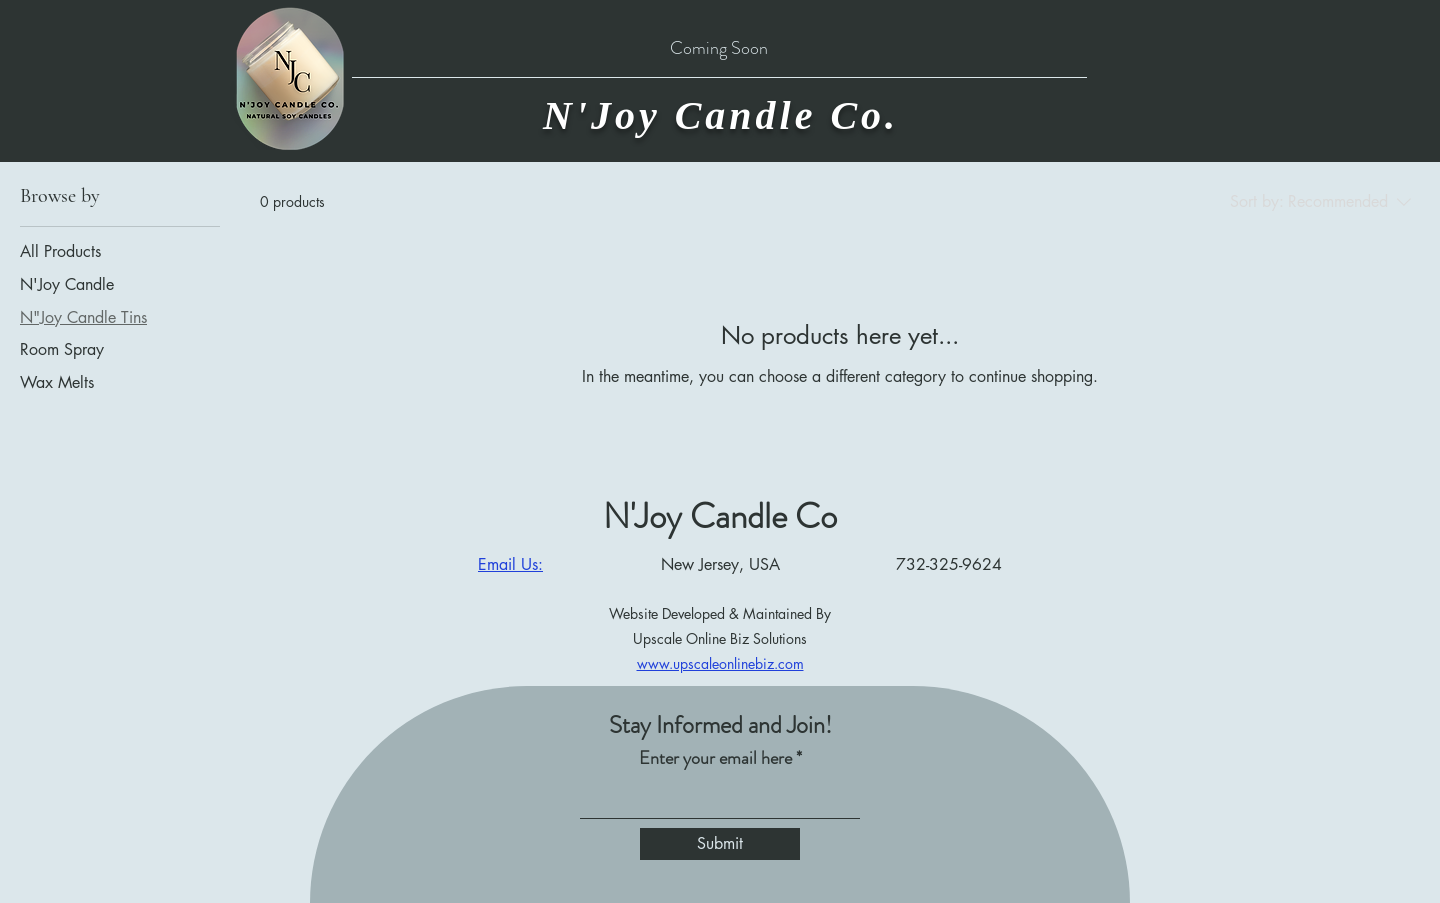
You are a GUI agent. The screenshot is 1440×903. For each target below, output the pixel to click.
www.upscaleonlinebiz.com (720, 663)
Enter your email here (715, 758)
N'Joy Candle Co (720, 516)
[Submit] (720, 844)
